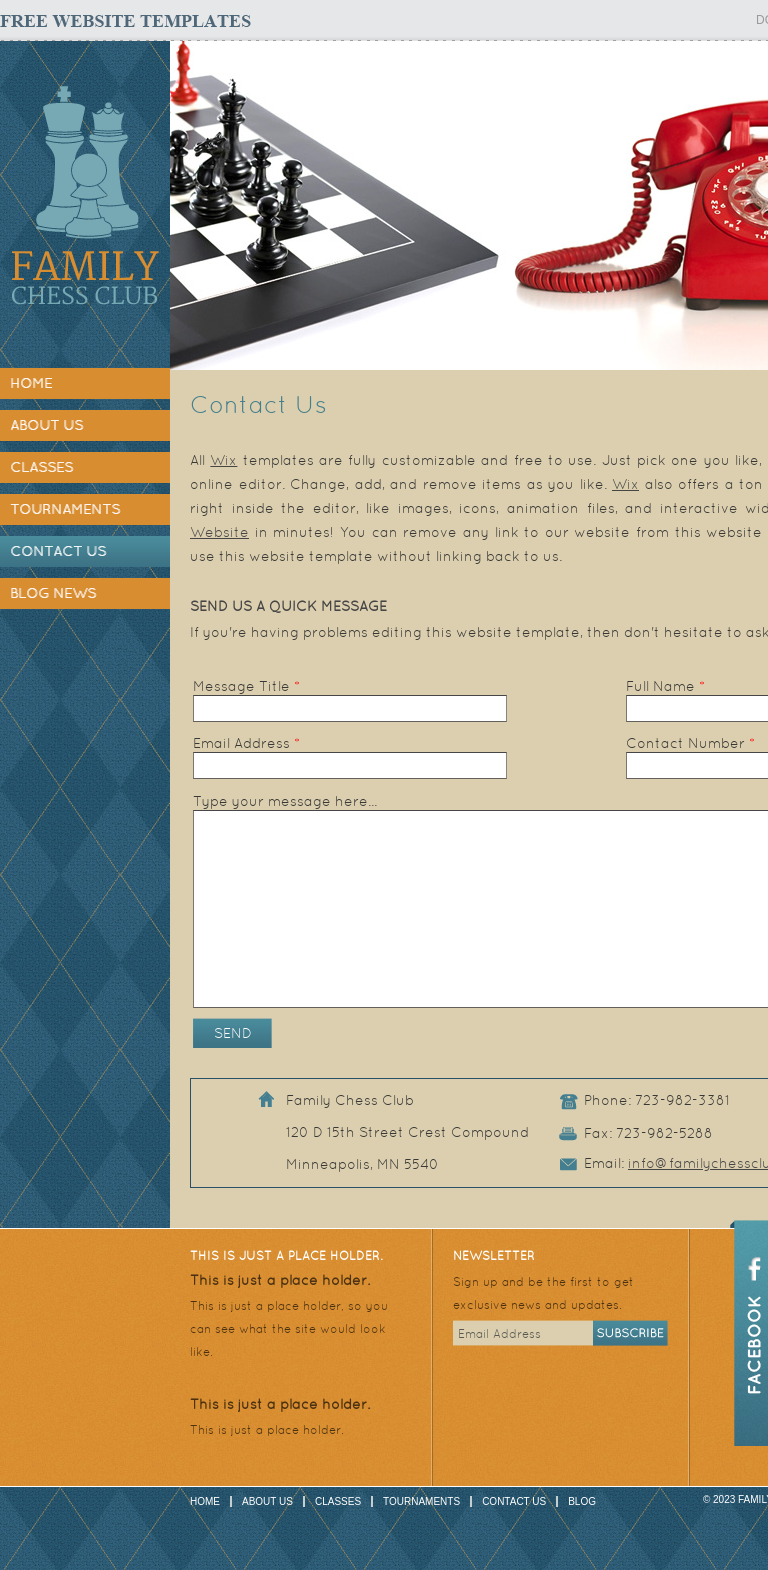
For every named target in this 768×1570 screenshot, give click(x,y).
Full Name (665, 686)
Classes (41, 467)
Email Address (246, 743)
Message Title (246, 686)
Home (31, 383)
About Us (46, 425)
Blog (582, 1501)
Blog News (53, 593)
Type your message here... (285, 801)
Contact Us (58, 551)
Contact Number (690, 743)
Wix (223, 460)
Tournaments (65, 509)
